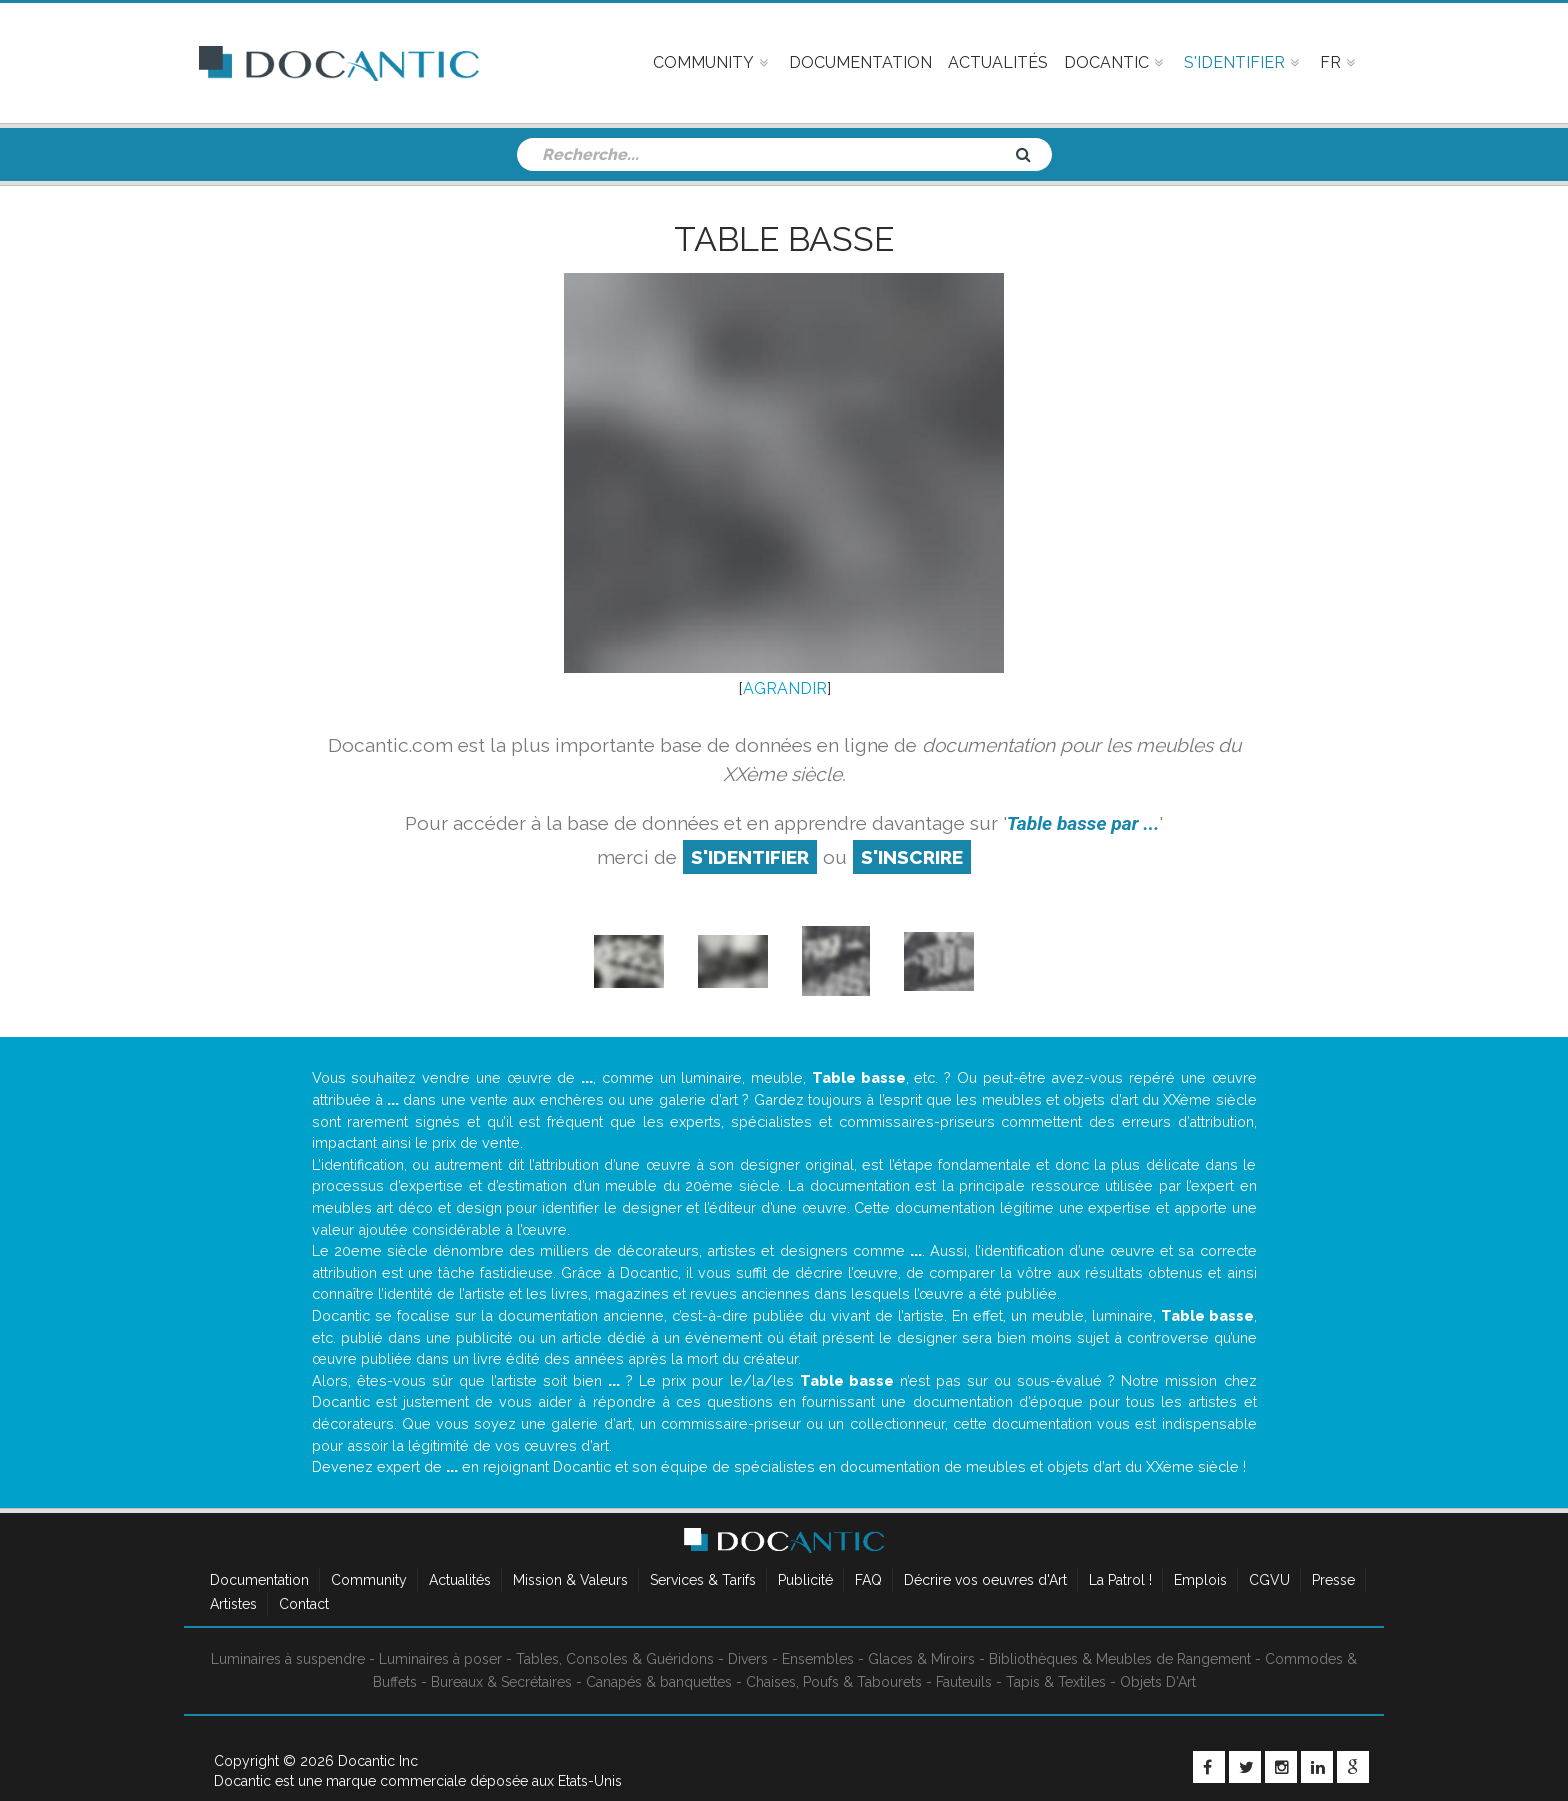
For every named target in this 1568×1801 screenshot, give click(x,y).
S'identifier (750, 857)
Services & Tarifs (703, 1580)
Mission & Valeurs (570, 1580)
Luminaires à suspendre (288, 1659)
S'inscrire (912, 857)
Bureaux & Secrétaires (501, 1682)
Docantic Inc (378, 1761)
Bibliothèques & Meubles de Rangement (1120, 1659)
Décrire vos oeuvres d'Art (985, 1580)
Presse (1333, 1580)
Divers (748, 1659)
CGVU (1269, 1580)
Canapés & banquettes (659, 1682)
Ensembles (818, 1659)
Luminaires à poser (440, 1659)
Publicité (805, 1580)
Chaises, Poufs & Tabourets (834, 1682)
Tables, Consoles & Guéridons (615, 1659)
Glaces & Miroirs (921, 1659)
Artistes (233, 1604)
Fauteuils (964, 1682)
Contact (304, 1604)
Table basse (784, 239)
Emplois (1200, 1580)
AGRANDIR (785, 688)
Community (369, 1580)
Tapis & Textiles (1056, 1682)
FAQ (868, 1580)
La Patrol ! (1120, 1580)
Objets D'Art (1158, 1682)
